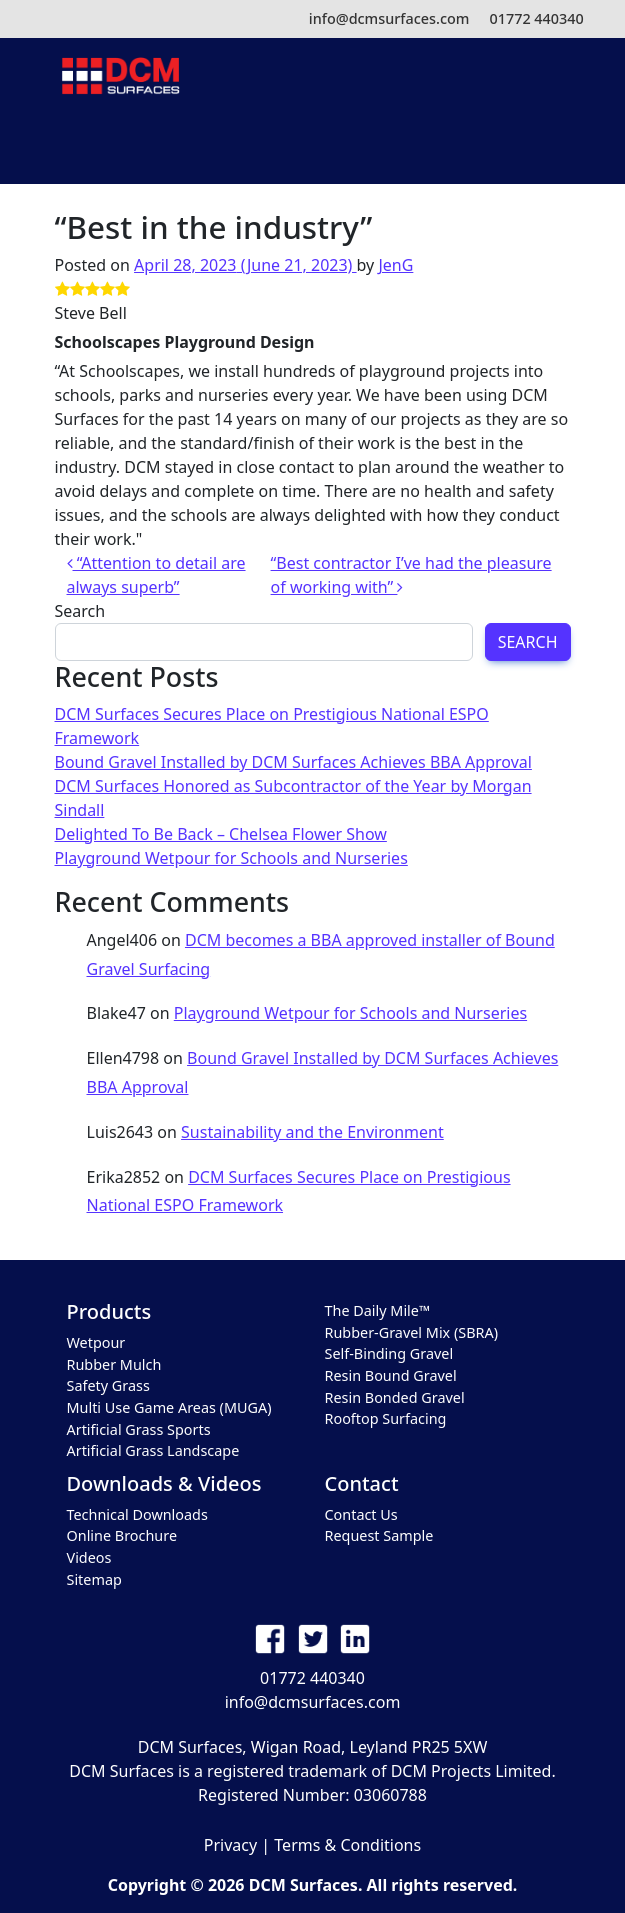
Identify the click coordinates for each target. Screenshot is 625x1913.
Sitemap (94, 1579)
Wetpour (96, 1342)
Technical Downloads (137, 1514)
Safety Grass (108, 1385)
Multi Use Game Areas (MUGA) (169, 1407)
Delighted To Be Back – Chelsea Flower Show (221, 834)
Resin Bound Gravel (391, 1375)
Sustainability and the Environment (312, 1132)
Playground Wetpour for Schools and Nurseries (231, 858)
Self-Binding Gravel (389, 1353)
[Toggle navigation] (313, 144)
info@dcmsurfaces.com (389, 18)
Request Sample (379, 1535)
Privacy (230, 1845)
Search (80, 611)
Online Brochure (122, 1535)
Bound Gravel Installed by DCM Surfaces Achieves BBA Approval (293, 762)
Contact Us (361, 1514)
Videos (89, 1557)
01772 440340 (536, 18)
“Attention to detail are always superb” (156, 575)
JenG (395, 265)
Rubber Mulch (114, 1364)
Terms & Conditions (347, 1845)
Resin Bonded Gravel (395, 1397)
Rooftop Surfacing (386, 1418)
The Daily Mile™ (378, 1310)
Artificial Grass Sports (139, 1429)
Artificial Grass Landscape (153, 1450)
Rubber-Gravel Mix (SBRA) (411, 1332)
